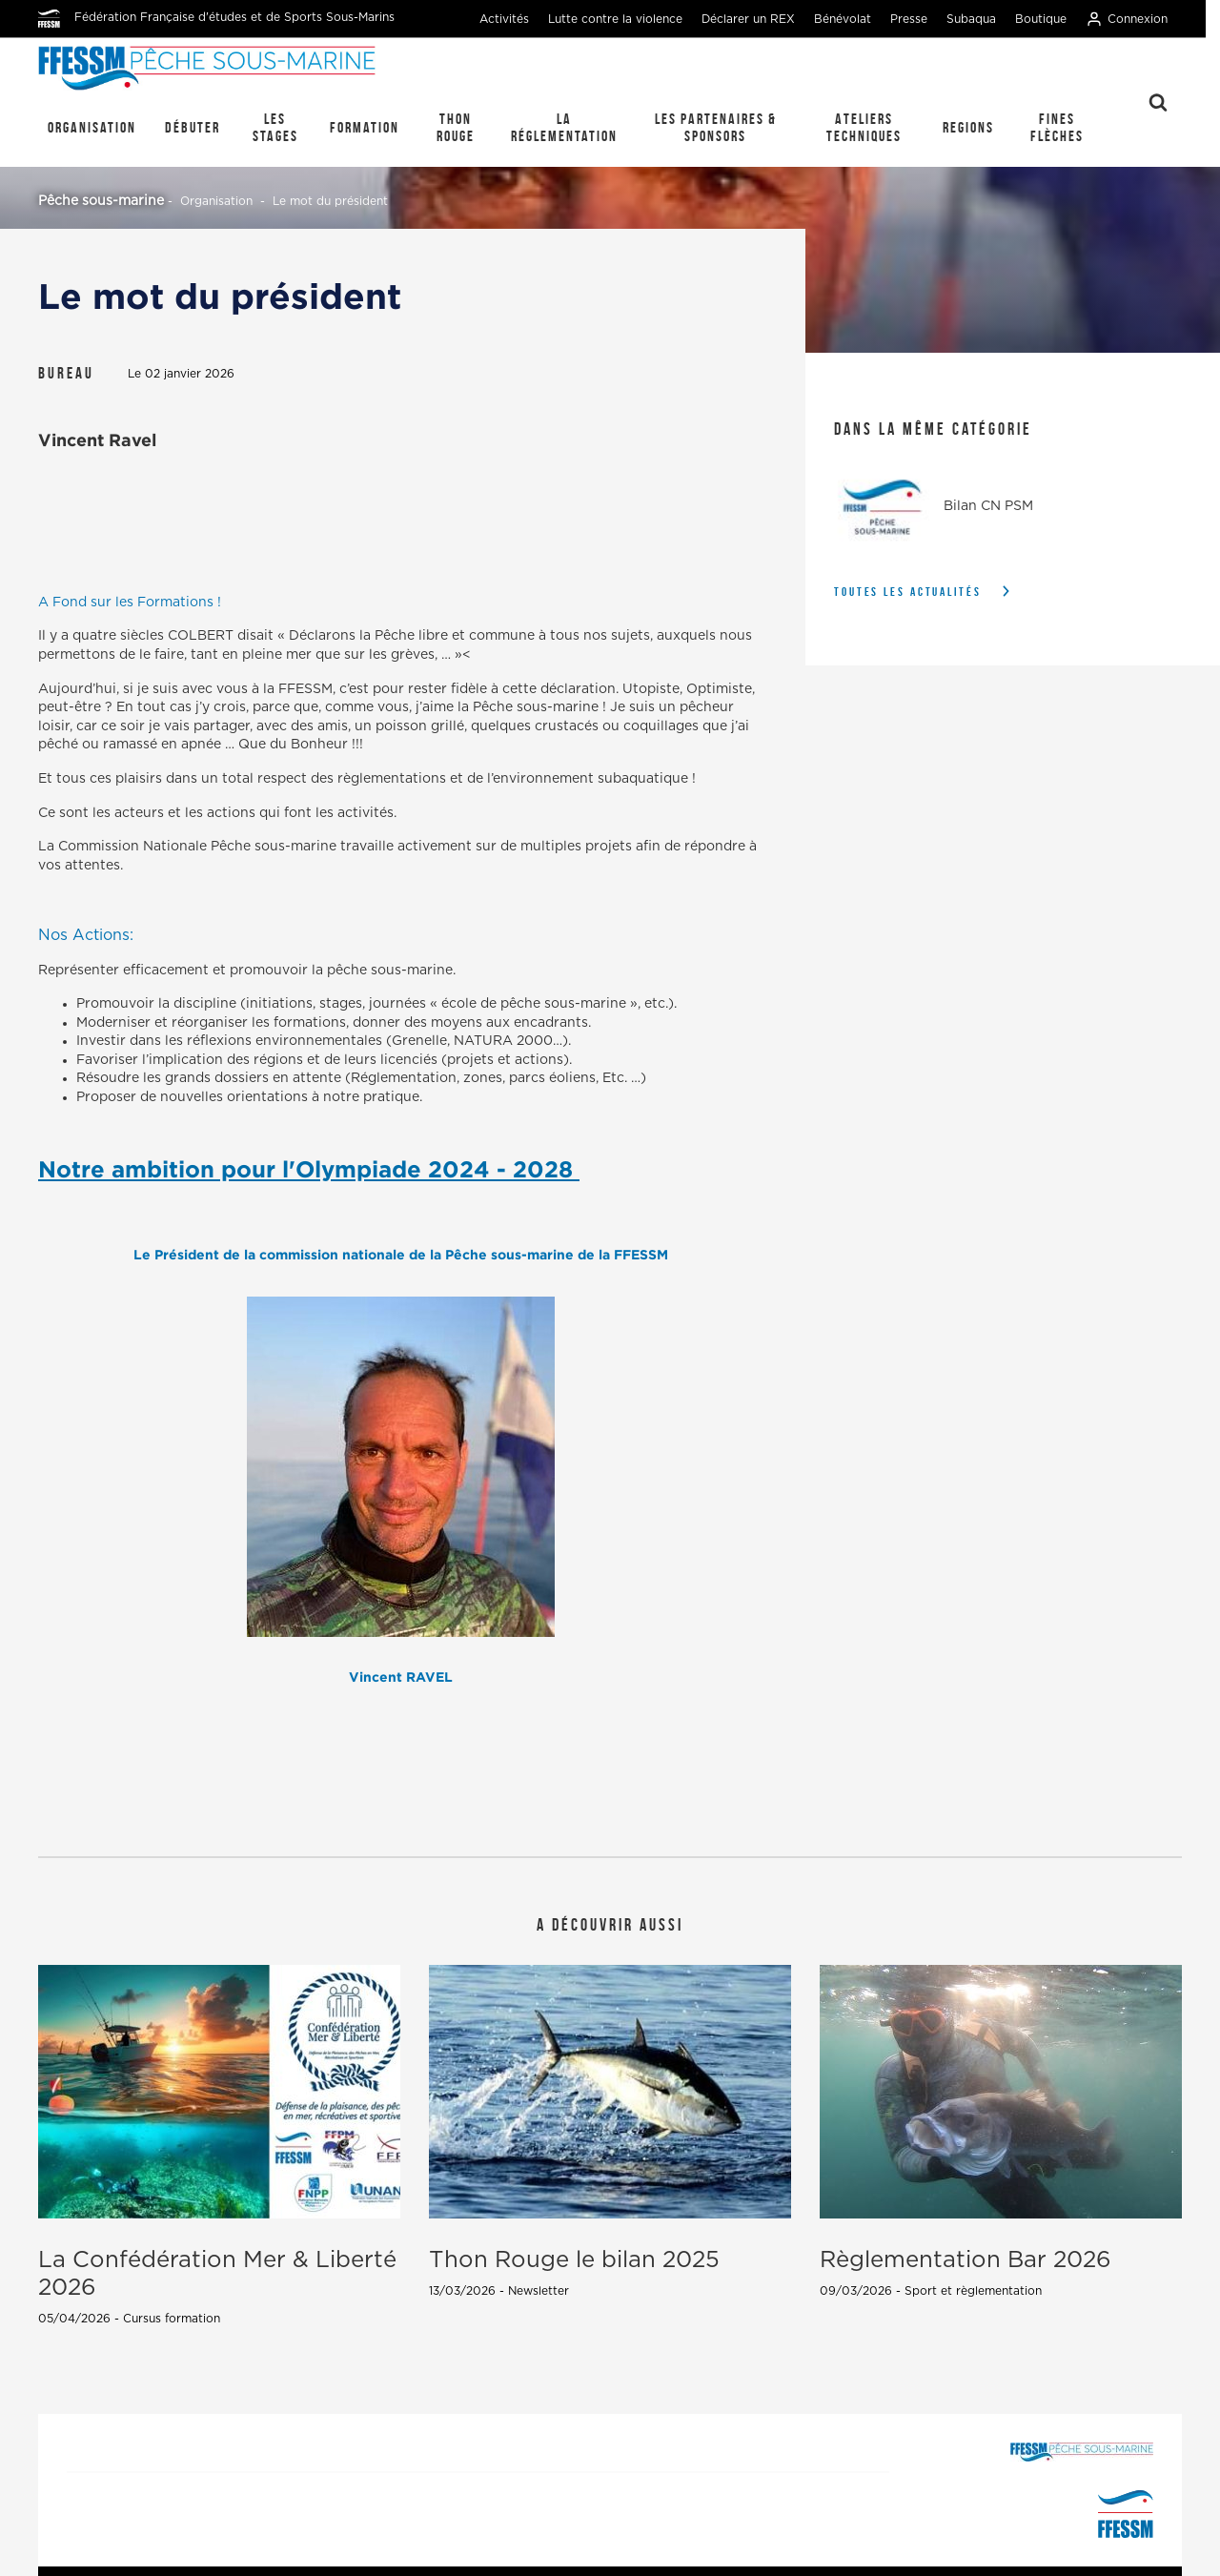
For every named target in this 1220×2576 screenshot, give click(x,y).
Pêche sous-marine (101, 201)
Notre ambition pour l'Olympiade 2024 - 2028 (309, 1168)
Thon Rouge (456, 127)
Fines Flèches (1057, 127)
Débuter (192, 127)
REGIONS (968, 127)
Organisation (92, 127)
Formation (364, 127)
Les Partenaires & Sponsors (716, 127)
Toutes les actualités (908, 591)
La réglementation (564, 127)
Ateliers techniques (864, 127)
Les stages (275, 127)
